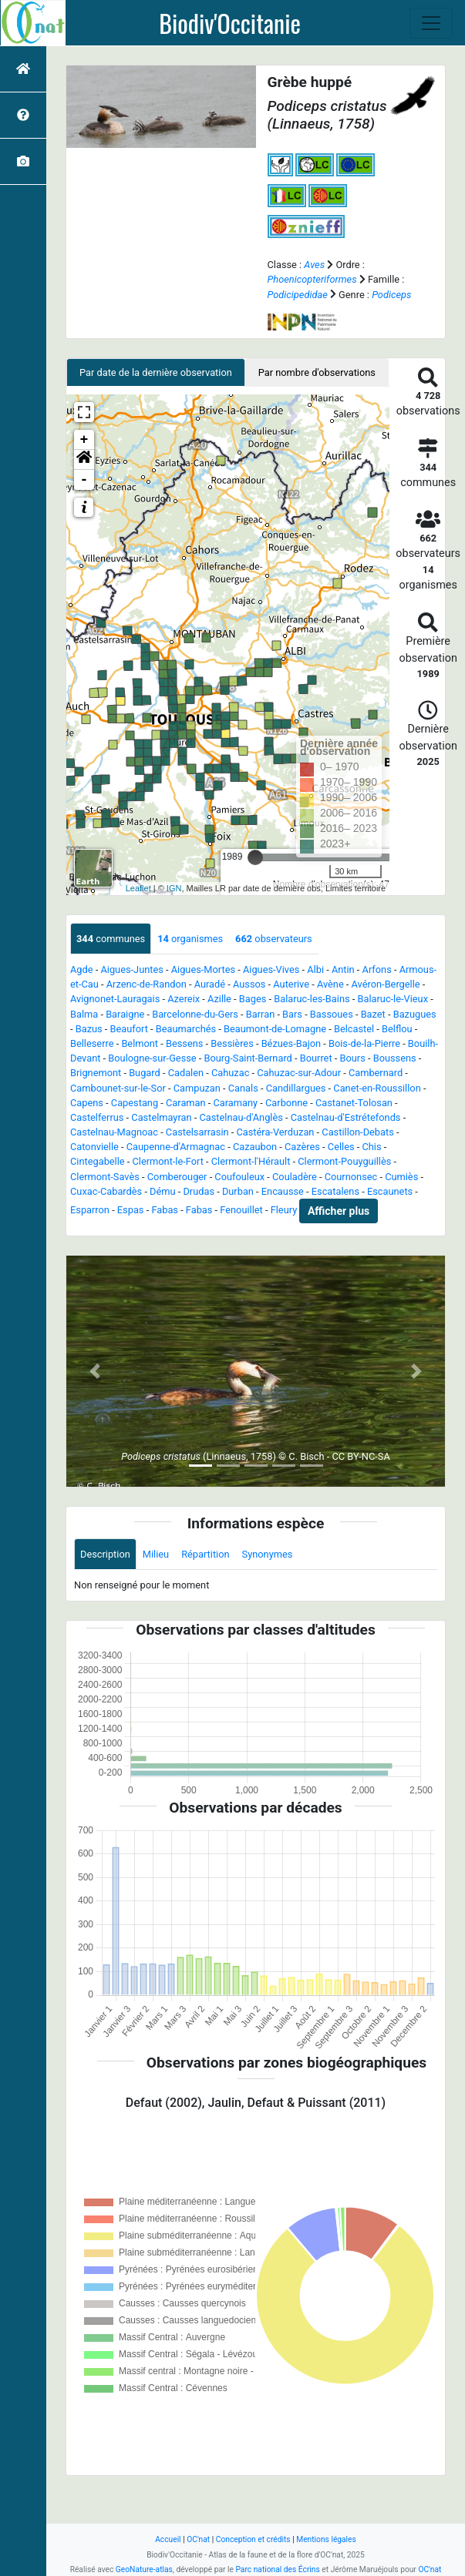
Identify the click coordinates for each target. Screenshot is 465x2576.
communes (110, 938)
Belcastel (354, 1029)
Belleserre (92, 1043)
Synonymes (267, 1554)
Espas (130, 1210)
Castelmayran (161, 1117)
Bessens (184, 1043)
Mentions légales (326, 2539)
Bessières (232, 1043)
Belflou (397, 1029)
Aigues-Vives (271, 969)
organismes (190, 938)
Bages (253, 999)
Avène (330, 984)
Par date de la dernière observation (155, 372)
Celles (341, 1146)
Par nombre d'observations (317, 372)
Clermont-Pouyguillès (344, 1161)
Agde (81, 969)
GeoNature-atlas (144, 2569)
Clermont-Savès (105, 1176)
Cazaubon (255, 1146)
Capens (86, 1103)
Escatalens (335, 1191)
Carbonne (286, 1103)
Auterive (291, 984)
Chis (371, 1146)
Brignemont (95, 1072)
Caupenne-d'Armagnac (175, 1146)
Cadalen (186, 1072)
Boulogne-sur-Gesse (152, 1058)
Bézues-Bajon (291, 1043)
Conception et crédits (253, 2539)
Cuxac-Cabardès (106, 1191)
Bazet (373, 1014)
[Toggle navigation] (431, 23)
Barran (260, 1014)
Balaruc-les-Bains (311, 999)
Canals (243, 1088)
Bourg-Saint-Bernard (248, 1058)
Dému (162, 1191)
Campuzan (197, 1088)
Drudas (198, 1191)
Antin (343, 969)
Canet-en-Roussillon (376, 1088)
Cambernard (376, 1072)
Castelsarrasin (197, 1132)
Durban (238, 1191)
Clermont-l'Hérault (251, 1161)
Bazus (89, 1029)
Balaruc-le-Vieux (392, 999)
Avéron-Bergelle (386, 984)
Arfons (377, 969)
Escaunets (390, 1191)
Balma (84, 1014)
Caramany (235, 1103)
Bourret (316, 1058)
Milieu (156, 1554)
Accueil (167, 2539)
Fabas (164, 1210)
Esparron (90, 1210)
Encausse (282, 1191)
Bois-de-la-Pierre (364, 1043)
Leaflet (138, 888)
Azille (219, 999)
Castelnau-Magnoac (114, 1132)
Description (105, 1554)
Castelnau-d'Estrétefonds (346, 1117)
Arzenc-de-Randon (146, 984)
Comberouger (177, 1176)
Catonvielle (94, 1146)
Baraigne (125, 1014)
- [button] (84, 480)
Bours (352, 1058)
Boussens (394, 1058)
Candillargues (296, 1088)
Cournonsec (351, 1176)
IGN (174, 888)
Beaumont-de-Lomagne (275, 1029)
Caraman (186, 1103)
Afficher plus (338, 1211)
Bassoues (331, 1014)
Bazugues (414, 1014)
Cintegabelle (97, 1161)
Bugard (144, 1072)
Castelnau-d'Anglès (240, 1117)
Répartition (205, 1554)
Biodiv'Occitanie (230, 23)
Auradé (209, 984)
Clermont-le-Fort (168, 1161)
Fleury (284, 1210)
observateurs (273, 938)
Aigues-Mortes (203, 969)
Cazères (302, 1146)
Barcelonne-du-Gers (195, 1014)
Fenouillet (241, 1210)
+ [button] (84, 440)
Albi (315, 969)
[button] (84, 460)
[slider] (255, 857)
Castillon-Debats (357, 1132)
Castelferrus (96, 1117)
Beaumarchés (186, 1029)
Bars (292, 1014)
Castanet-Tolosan (354, 1103)
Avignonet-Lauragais (115, 999)
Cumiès (401, 1176)
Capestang (134, 1103)
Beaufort (129, 1029)
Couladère (294, 1176)
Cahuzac (230, 1072)
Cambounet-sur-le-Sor (118, 1088)
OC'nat (198, 2539)
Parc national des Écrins (277, 2569)
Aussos (249, 984)
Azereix (183, 999)
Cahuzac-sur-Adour (299, 1072)
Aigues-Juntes (131, 969)
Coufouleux (239, 1176)
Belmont (139, 1043)
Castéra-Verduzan (275, 1132)
